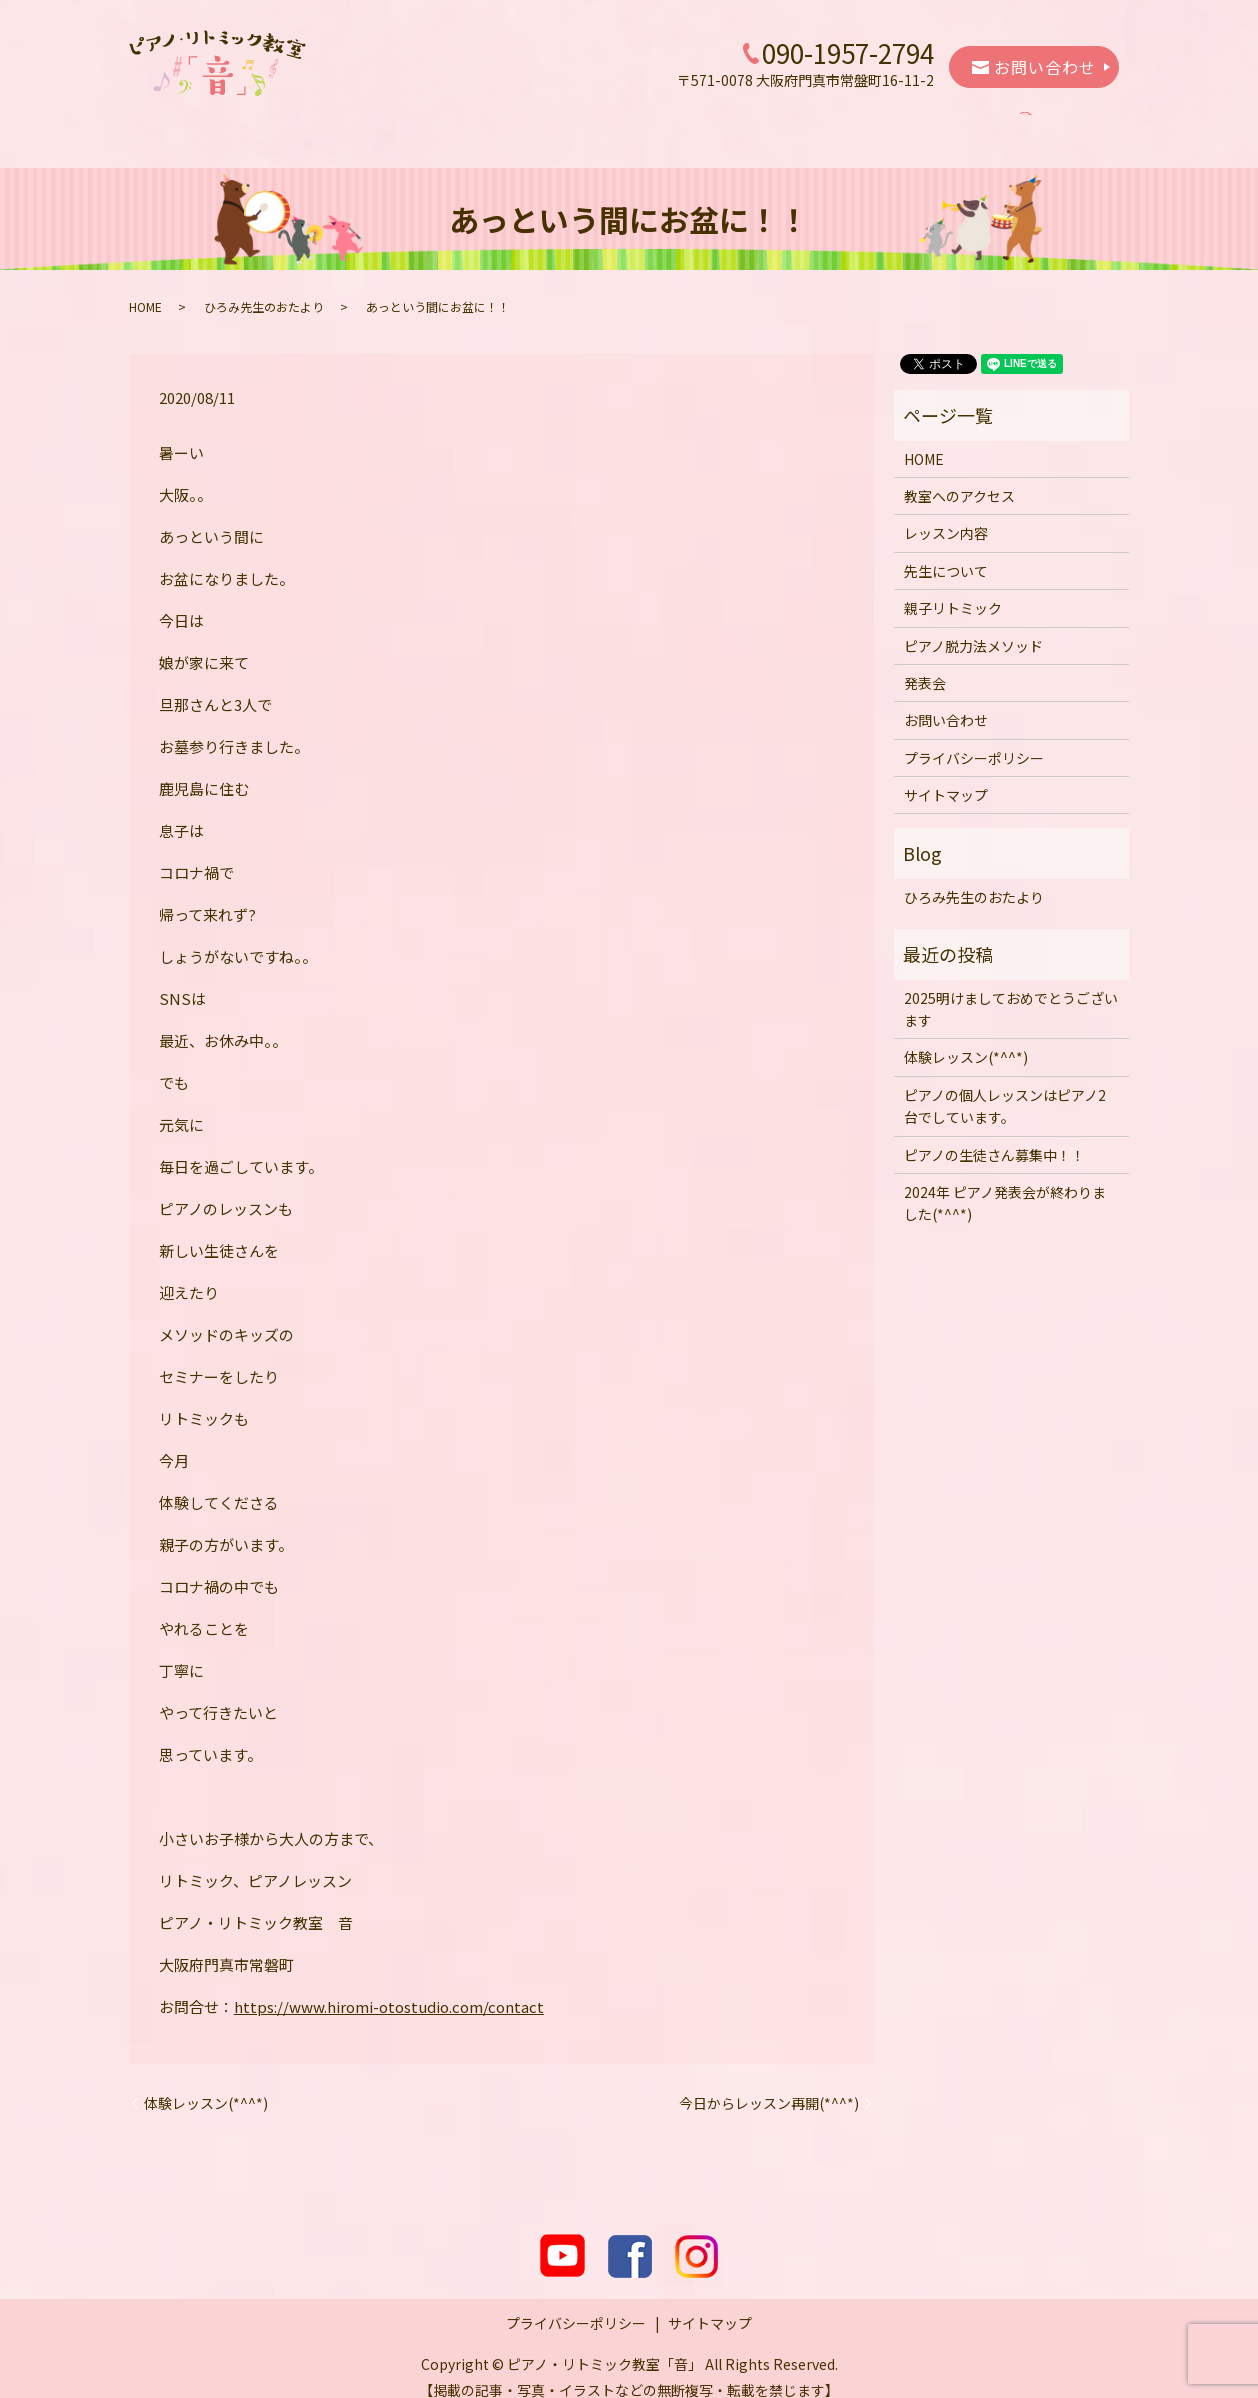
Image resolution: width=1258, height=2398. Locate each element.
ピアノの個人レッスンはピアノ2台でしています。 (1005, 1087)
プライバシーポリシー (974, 739)
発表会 (981, 122)
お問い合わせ (1034, 67)
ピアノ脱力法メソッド (856, 122)
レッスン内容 (463, 122)
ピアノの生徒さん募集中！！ (994, 1136)
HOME (222, 122)
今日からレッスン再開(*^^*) (769, 2084)
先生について (580, 122)
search (1054, 123)
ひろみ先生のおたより (264, 287)
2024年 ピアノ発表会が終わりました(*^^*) (1005, 1184)
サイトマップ (946, 776)
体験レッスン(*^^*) (206, 2084)
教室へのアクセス (331, 122)
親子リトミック (705, 122)
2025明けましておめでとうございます (1011, 990)
